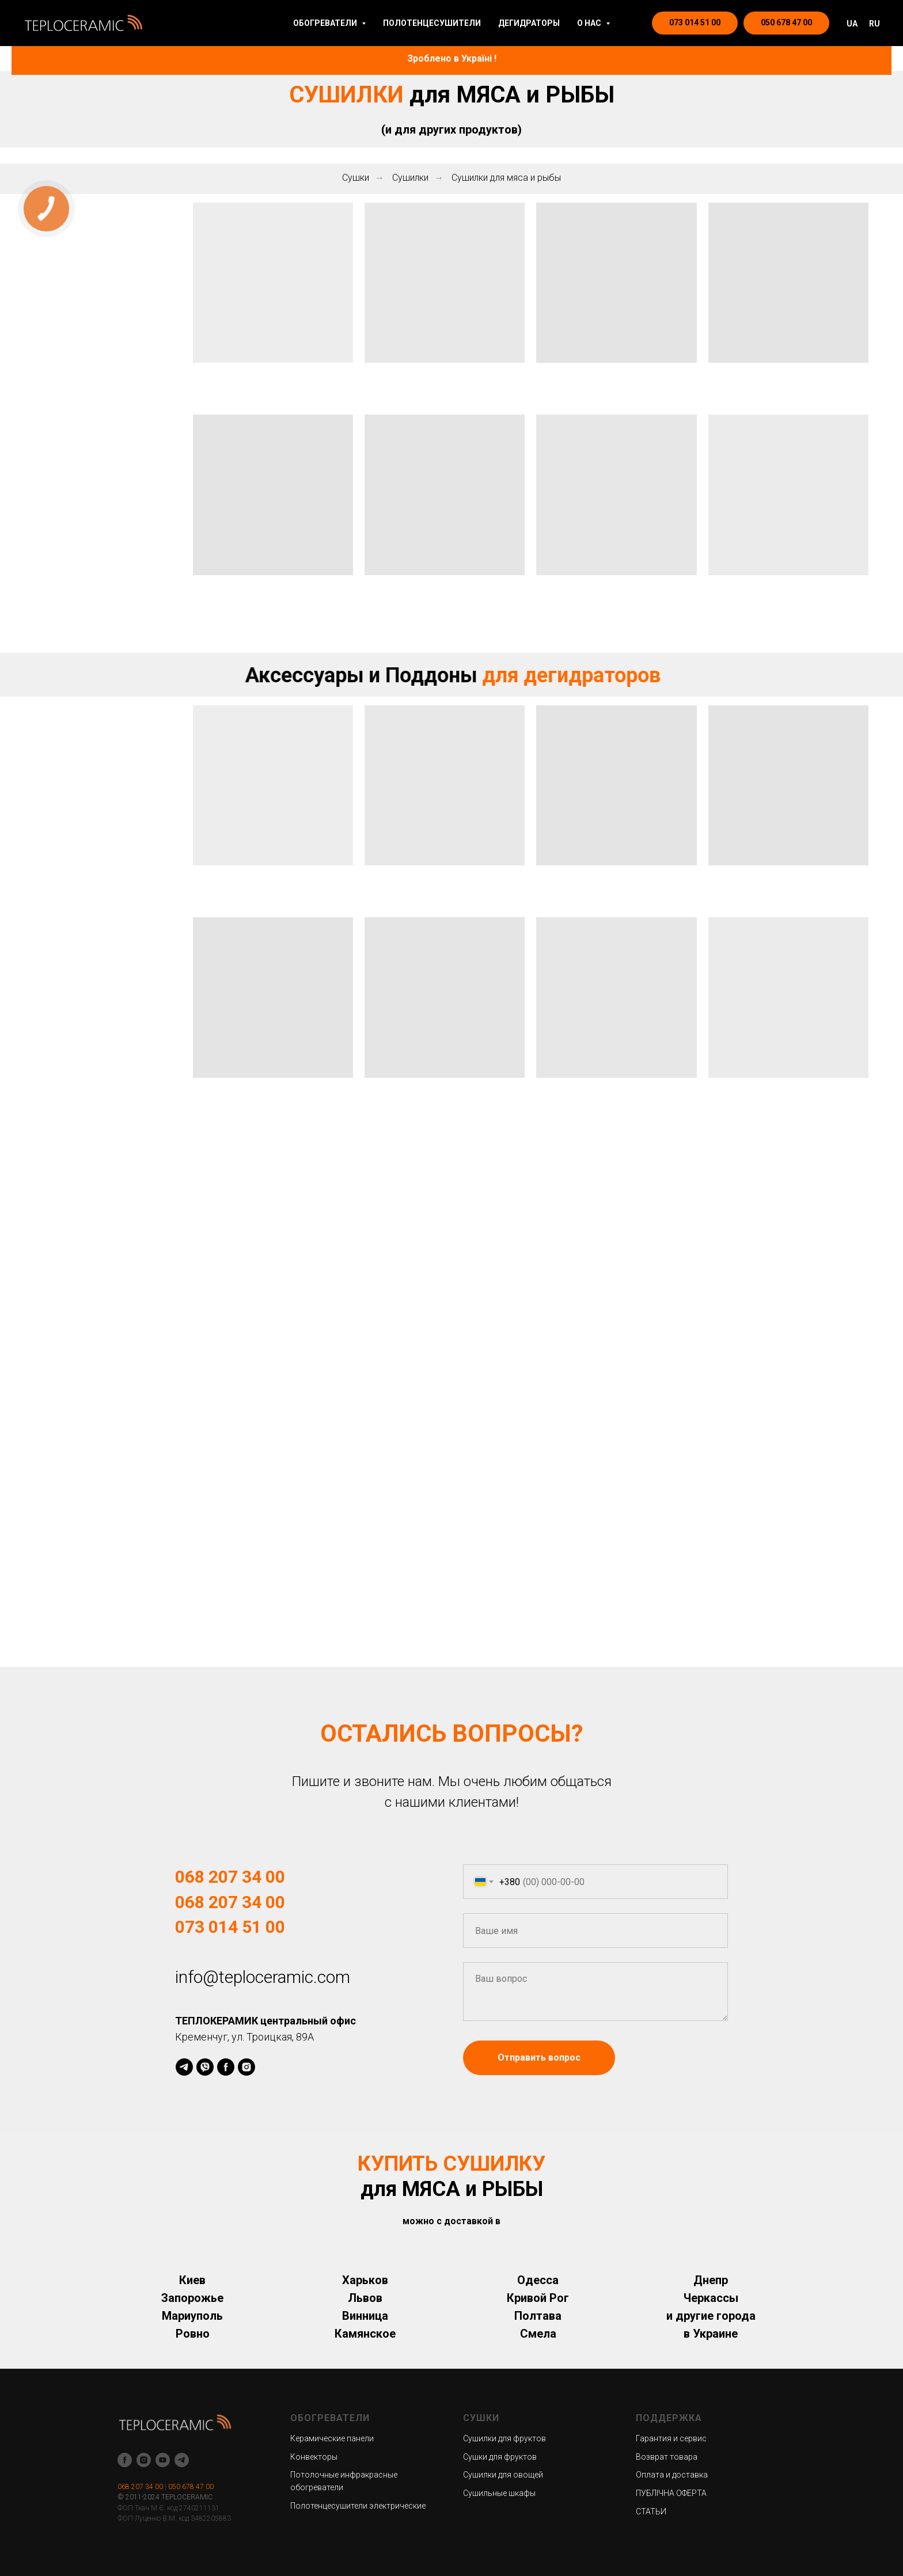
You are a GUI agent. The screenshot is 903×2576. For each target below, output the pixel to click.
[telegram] (184, 2067)
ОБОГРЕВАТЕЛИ (330, 2417)
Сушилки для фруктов (504, 2438)
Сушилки (410, 177)
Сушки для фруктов (500, 2456)
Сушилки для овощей (503, 2474)
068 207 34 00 (140, 2487)
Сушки (355, 177)
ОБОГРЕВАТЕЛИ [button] (326, 23)
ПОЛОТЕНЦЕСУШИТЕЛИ (432, 23)
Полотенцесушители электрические (358, 2505)
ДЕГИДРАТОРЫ (529, 23)
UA (852, 23)
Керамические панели (332, 2438)
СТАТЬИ (651, 2511)
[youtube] (162, 2460)
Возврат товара (666, 2456)
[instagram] (246, 2067)
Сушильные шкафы (499, 2493)
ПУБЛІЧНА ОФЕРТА (671, 2493)
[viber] (205, 2067)
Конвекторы (313, 2456)
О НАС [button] (590, 23)
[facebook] (225, 2067)
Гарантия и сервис (671, 2438)
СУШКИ (481, 2417)
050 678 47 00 (191, 2487)
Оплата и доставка (672, 2474)
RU (874, 23)
